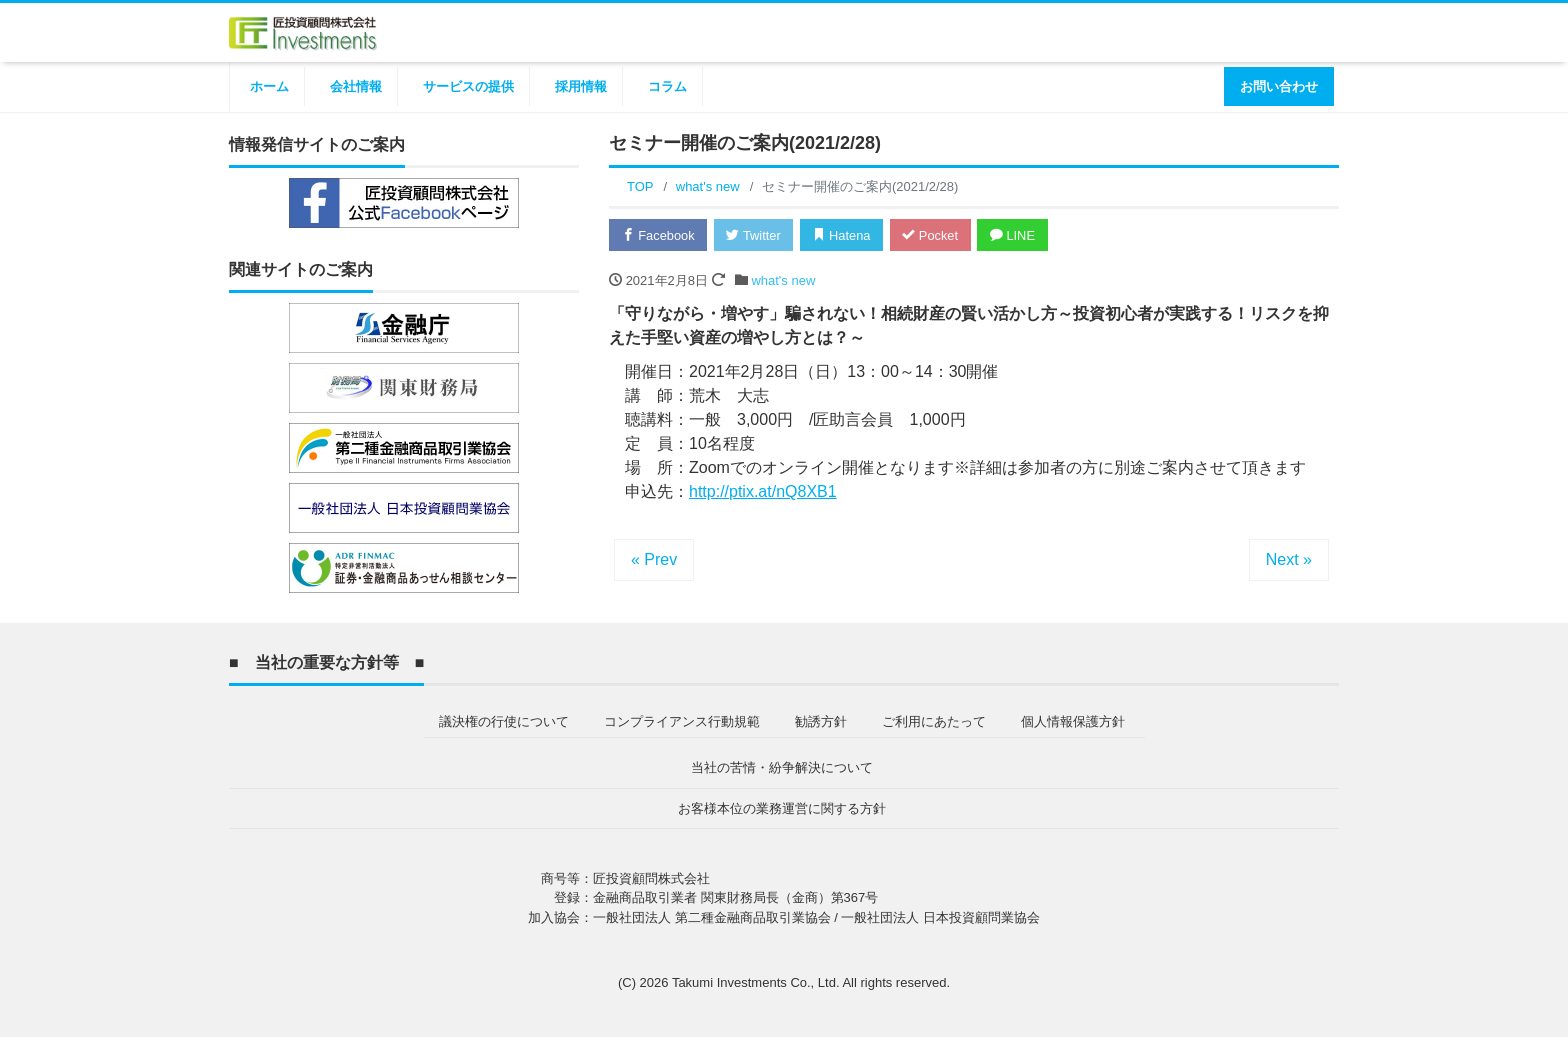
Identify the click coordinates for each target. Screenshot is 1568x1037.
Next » (1289, 559)
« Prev (654, 559)
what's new (783, 280)
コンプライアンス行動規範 (682, 720)
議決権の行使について (504, 720)
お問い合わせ (1279, 86)
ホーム (269, 86)
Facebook (659, 235)
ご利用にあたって (934, 720)
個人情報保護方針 (1073, 720)
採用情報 (581, 86)
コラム (667, 86)
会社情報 (356, 86)
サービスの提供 (468, 86)
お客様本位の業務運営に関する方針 (782, 806)
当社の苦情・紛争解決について (782, 766)
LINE (1019, 235)
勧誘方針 (821, 720)
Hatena (845, 235)
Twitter (755, 235)
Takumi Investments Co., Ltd (754, 981)
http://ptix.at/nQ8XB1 (763, 491)
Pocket (935, 235)
